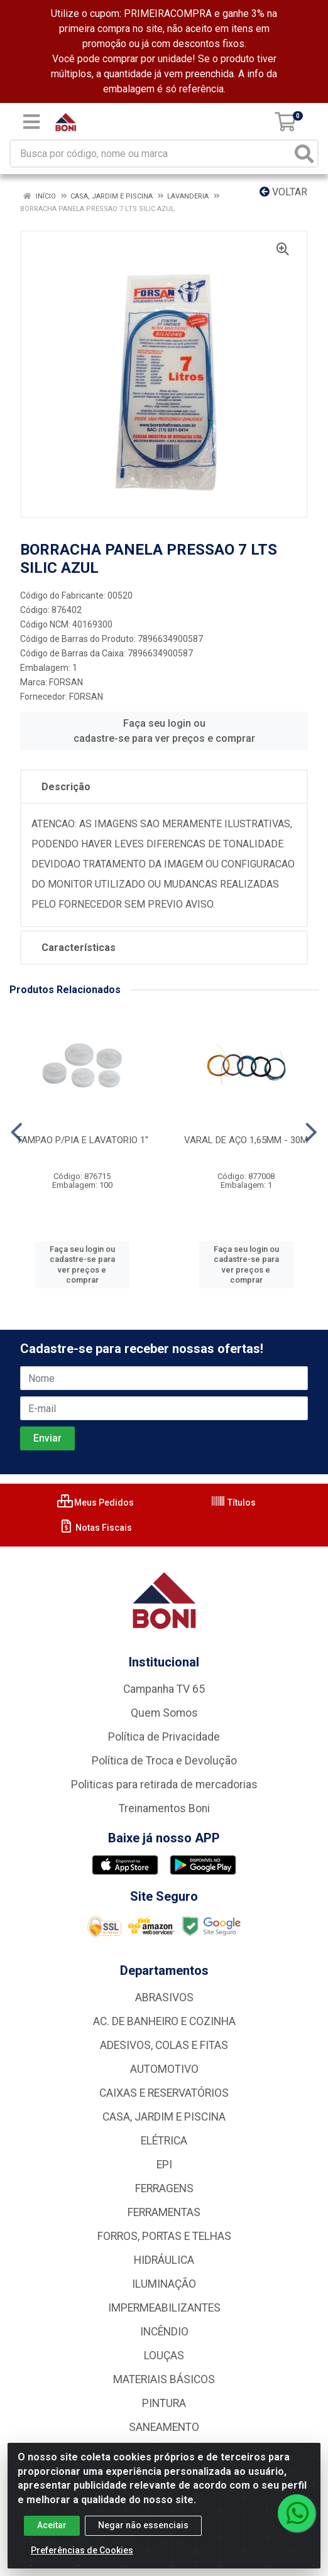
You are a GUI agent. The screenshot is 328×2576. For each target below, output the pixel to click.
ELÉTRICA (164, 2140)
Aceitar (52, 2533)
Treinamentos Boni (164, 1808)
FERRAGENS (164, 2188)
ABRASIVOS (164, 1997)
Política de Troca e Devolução (164, 1760)
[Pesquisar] (304, 153)
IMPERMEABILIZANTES (164, 2308)
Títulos (233, 1502)
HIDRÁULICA (164, 2260)
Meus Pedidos (95, 1502)
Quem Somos (164, 1713)
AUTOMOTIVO (164, 2069)
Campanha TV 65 (164, 1689)
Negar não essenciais (143, 2533)
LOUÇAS (164, 2355)
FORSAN (66, 682)
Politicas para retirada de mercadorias (164, 1784)
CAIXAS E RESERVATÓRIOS (164, 2093)
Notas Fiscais (95, 1528)
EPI (164, 2164)
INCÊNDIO (164, 2331)
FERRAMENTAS (164, 2212)
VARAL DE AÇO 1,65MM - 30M (246, 1140)
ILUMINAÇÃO (164, 2284)
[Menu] (31, 122)
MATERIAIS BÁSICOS (164, 2379)
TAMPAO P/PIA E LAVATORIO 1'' (82, 1140)
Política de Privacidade (164, 1737)
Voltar (283, 192)
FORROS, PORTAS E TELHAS (164, 2236)
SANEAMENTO (164, 2427)
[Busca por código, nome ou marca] (151, 153)
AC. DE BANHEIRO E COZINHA (164, 2021)
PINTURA (164, 2403)
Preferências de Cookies (82, 2558)
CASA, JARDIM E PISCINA (164, 2117)
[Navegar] (16, 1132)
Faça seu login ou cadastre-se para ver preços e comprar (164, 730)
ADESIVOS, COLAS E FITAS (164, 2045)
